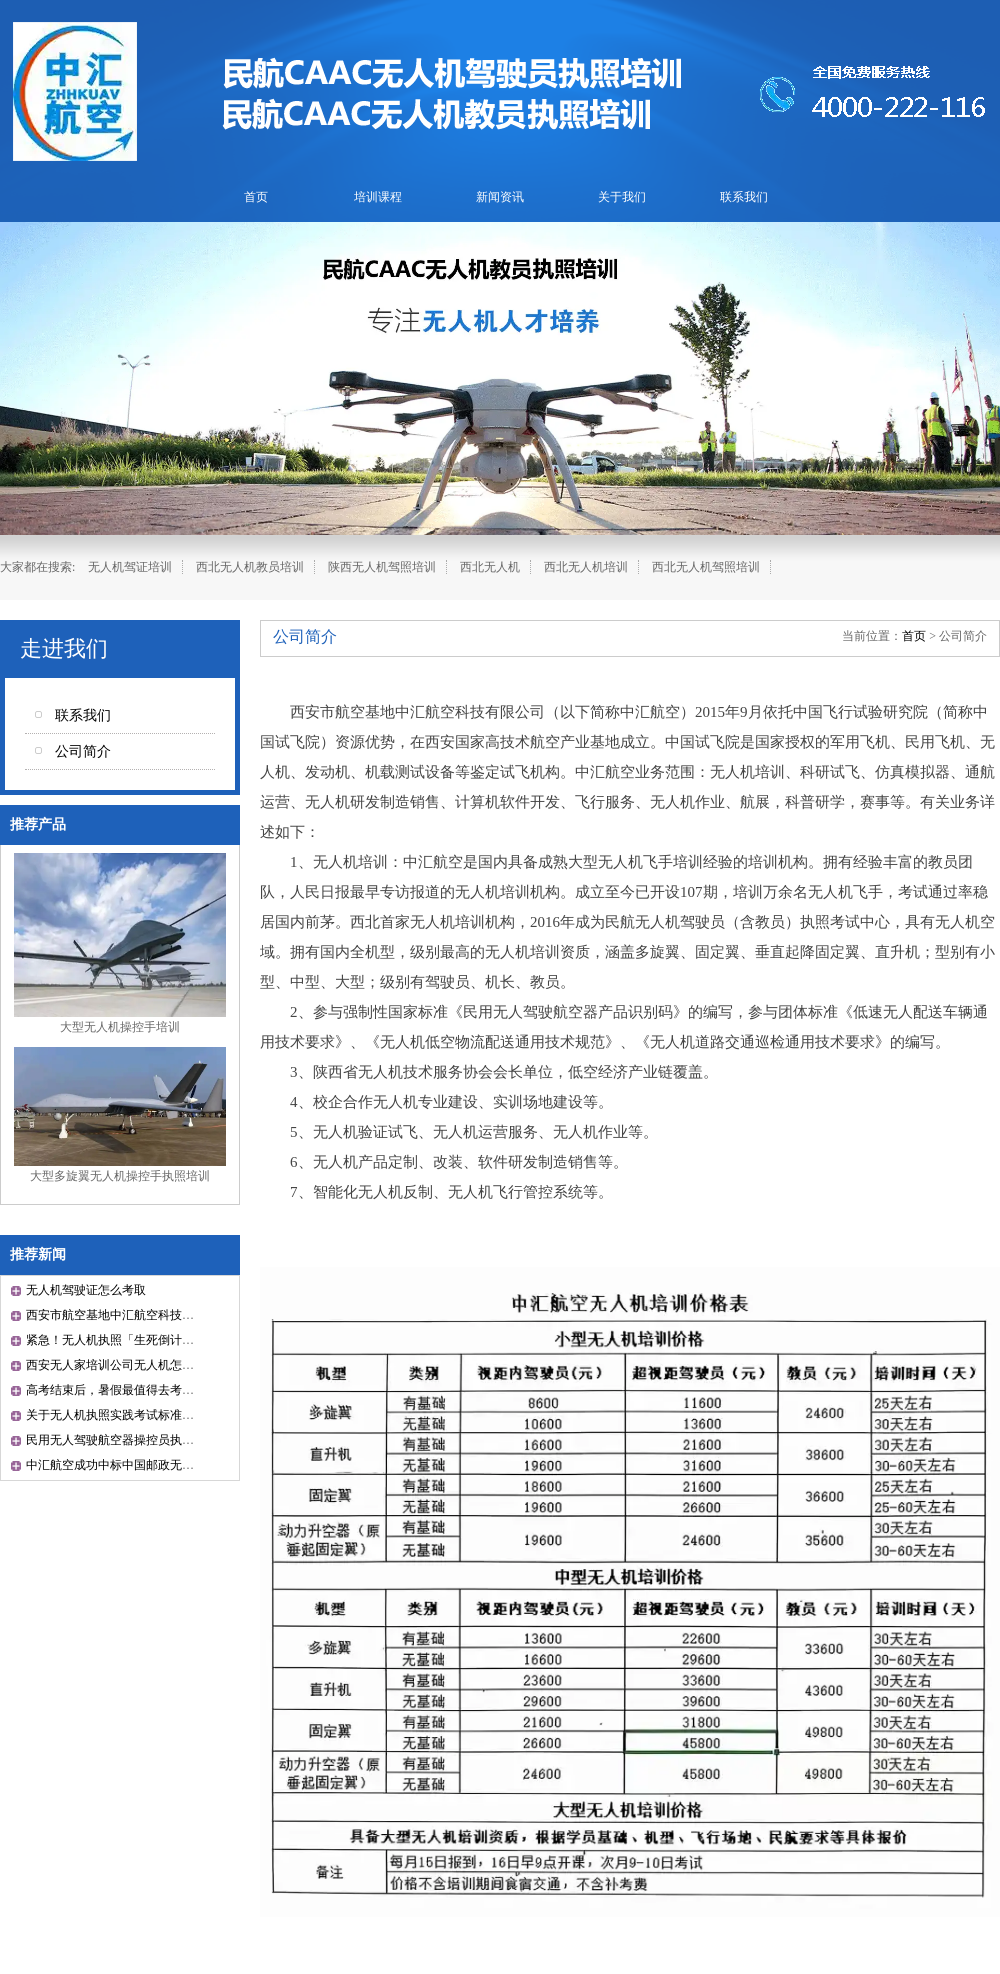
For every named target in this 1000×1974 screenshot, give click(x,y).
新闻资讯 (500, 197)
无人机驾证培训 (130, 567)
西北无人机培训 (586, 567)
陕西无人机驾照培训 (382, 567)
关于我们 (622, 197)
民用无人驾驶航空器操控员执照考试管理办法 (146, 1440)
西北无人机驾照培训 (706, 567)
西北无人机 (490, 567)
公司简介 (83, 751)
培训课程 (378, 197)
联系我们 (744, 197)
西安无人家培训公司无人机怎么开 (116, 1365)
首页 (256, 197)
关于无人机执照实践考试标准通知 (116, 1415)
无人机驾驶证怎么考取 (86, 1290)
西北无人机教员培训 (250, 567)
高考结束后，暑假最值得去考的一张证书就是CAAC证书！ (180, 1390)
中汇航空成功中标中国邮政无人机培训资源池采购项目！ (176, 1465)
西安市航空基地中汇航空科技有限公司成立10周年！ (164, 1315)
